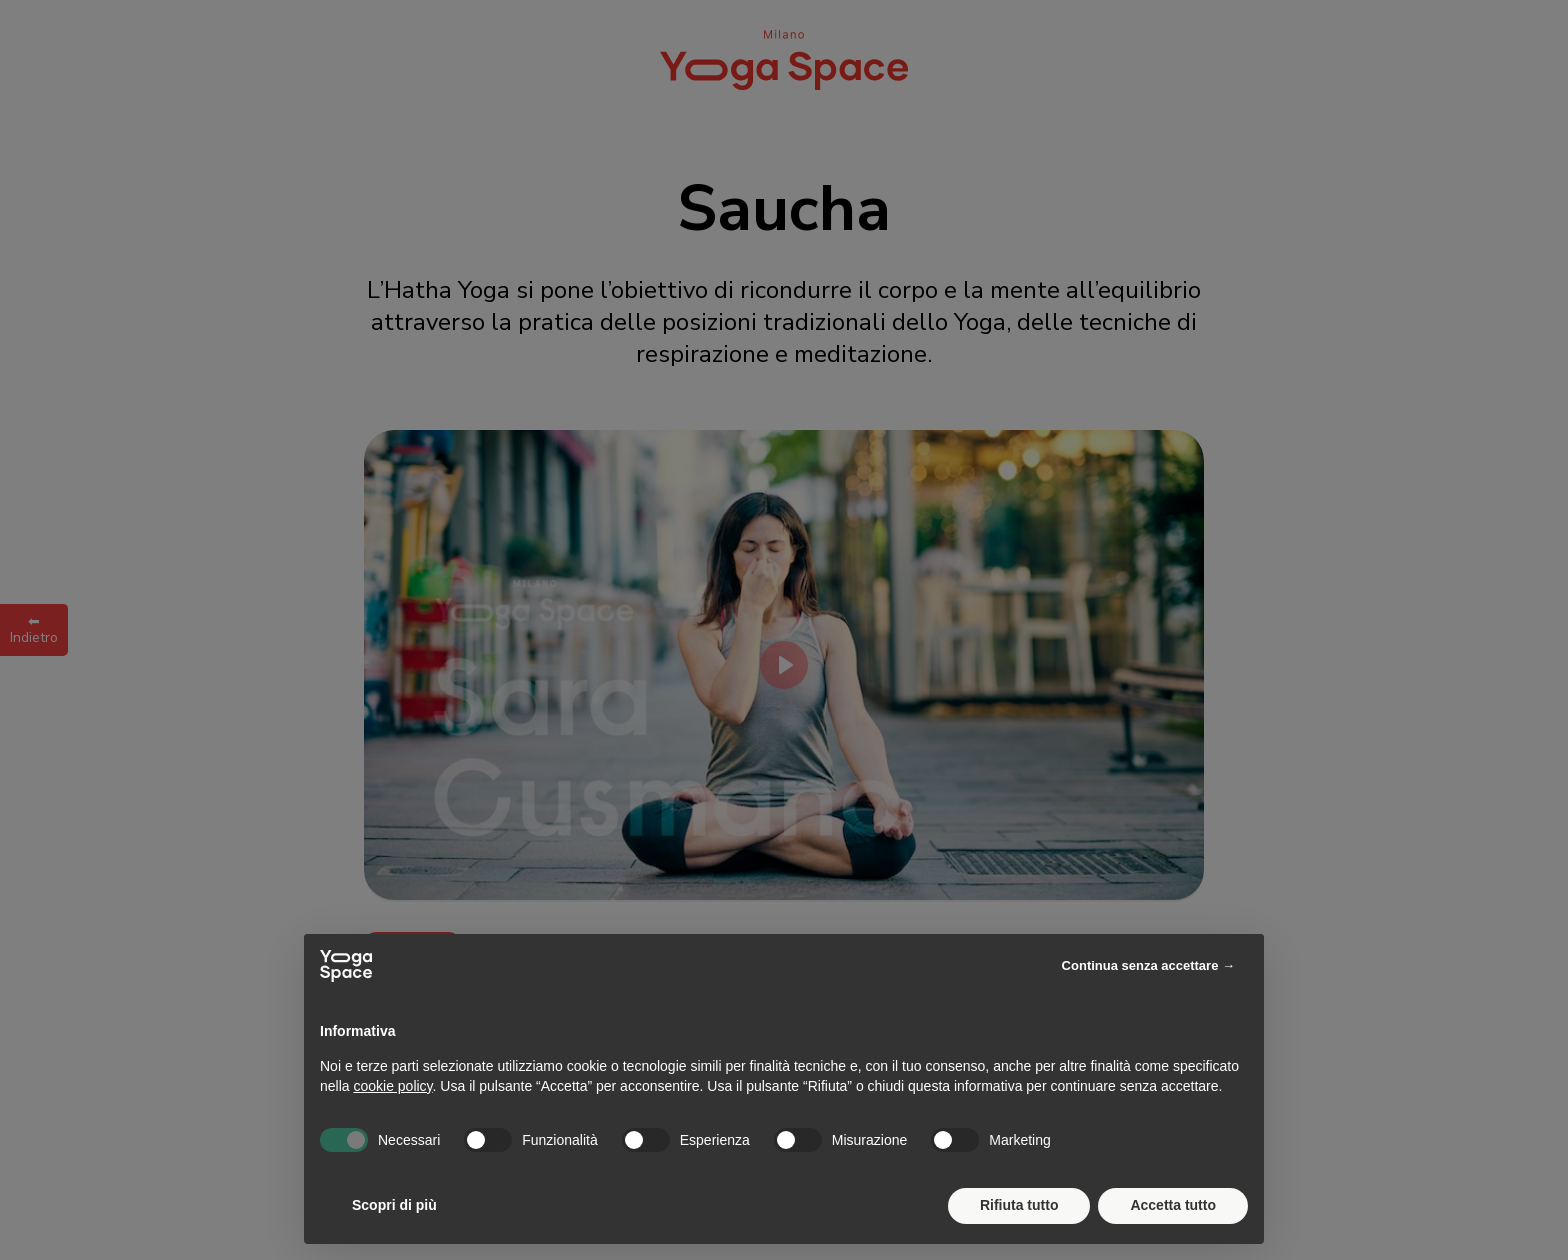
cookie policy (392, 1086)
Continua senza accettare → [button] (1148, 965)
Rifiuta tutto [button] (1019, 1205)
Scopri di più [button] (394, 1205)
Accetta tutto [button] (1173, 1205)
